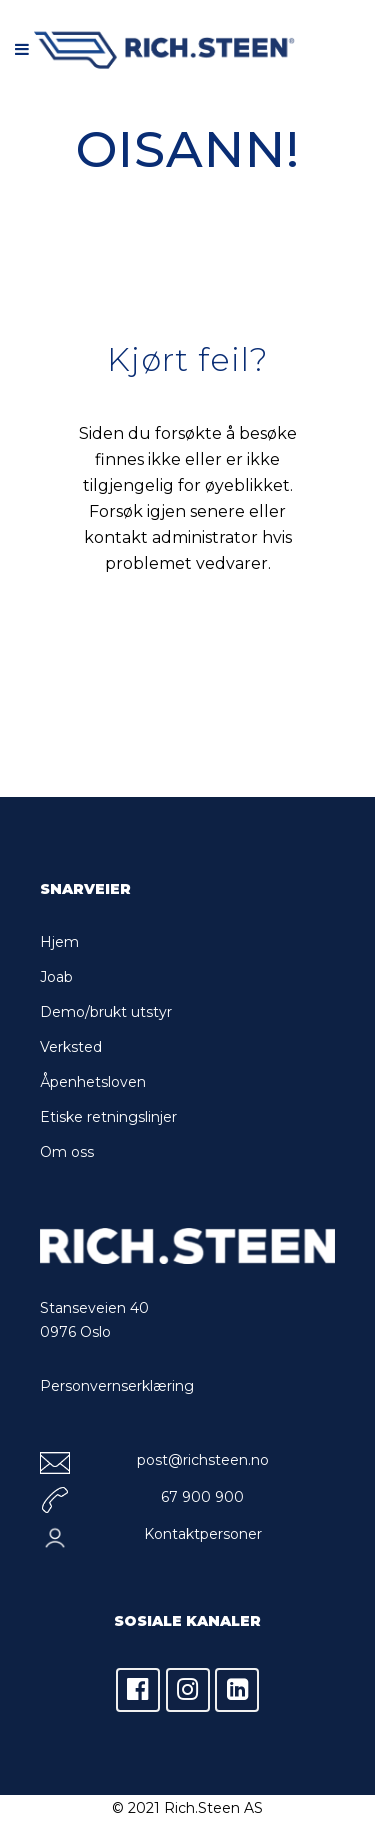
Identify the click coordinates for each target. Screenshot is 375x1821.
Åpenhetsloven (93, 1082)
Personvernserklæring (117, 1386)
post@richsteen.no (203, 1460)
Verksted (71, 1047)
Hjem (59, 942)
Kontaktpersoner (203, 1534)
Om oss (67, 1152)
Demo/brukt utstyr (106, 1012)
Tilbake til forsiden (202, 652)
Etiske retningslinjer (108, 1117)
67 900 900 (202, 1497)
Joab (56, 977)
